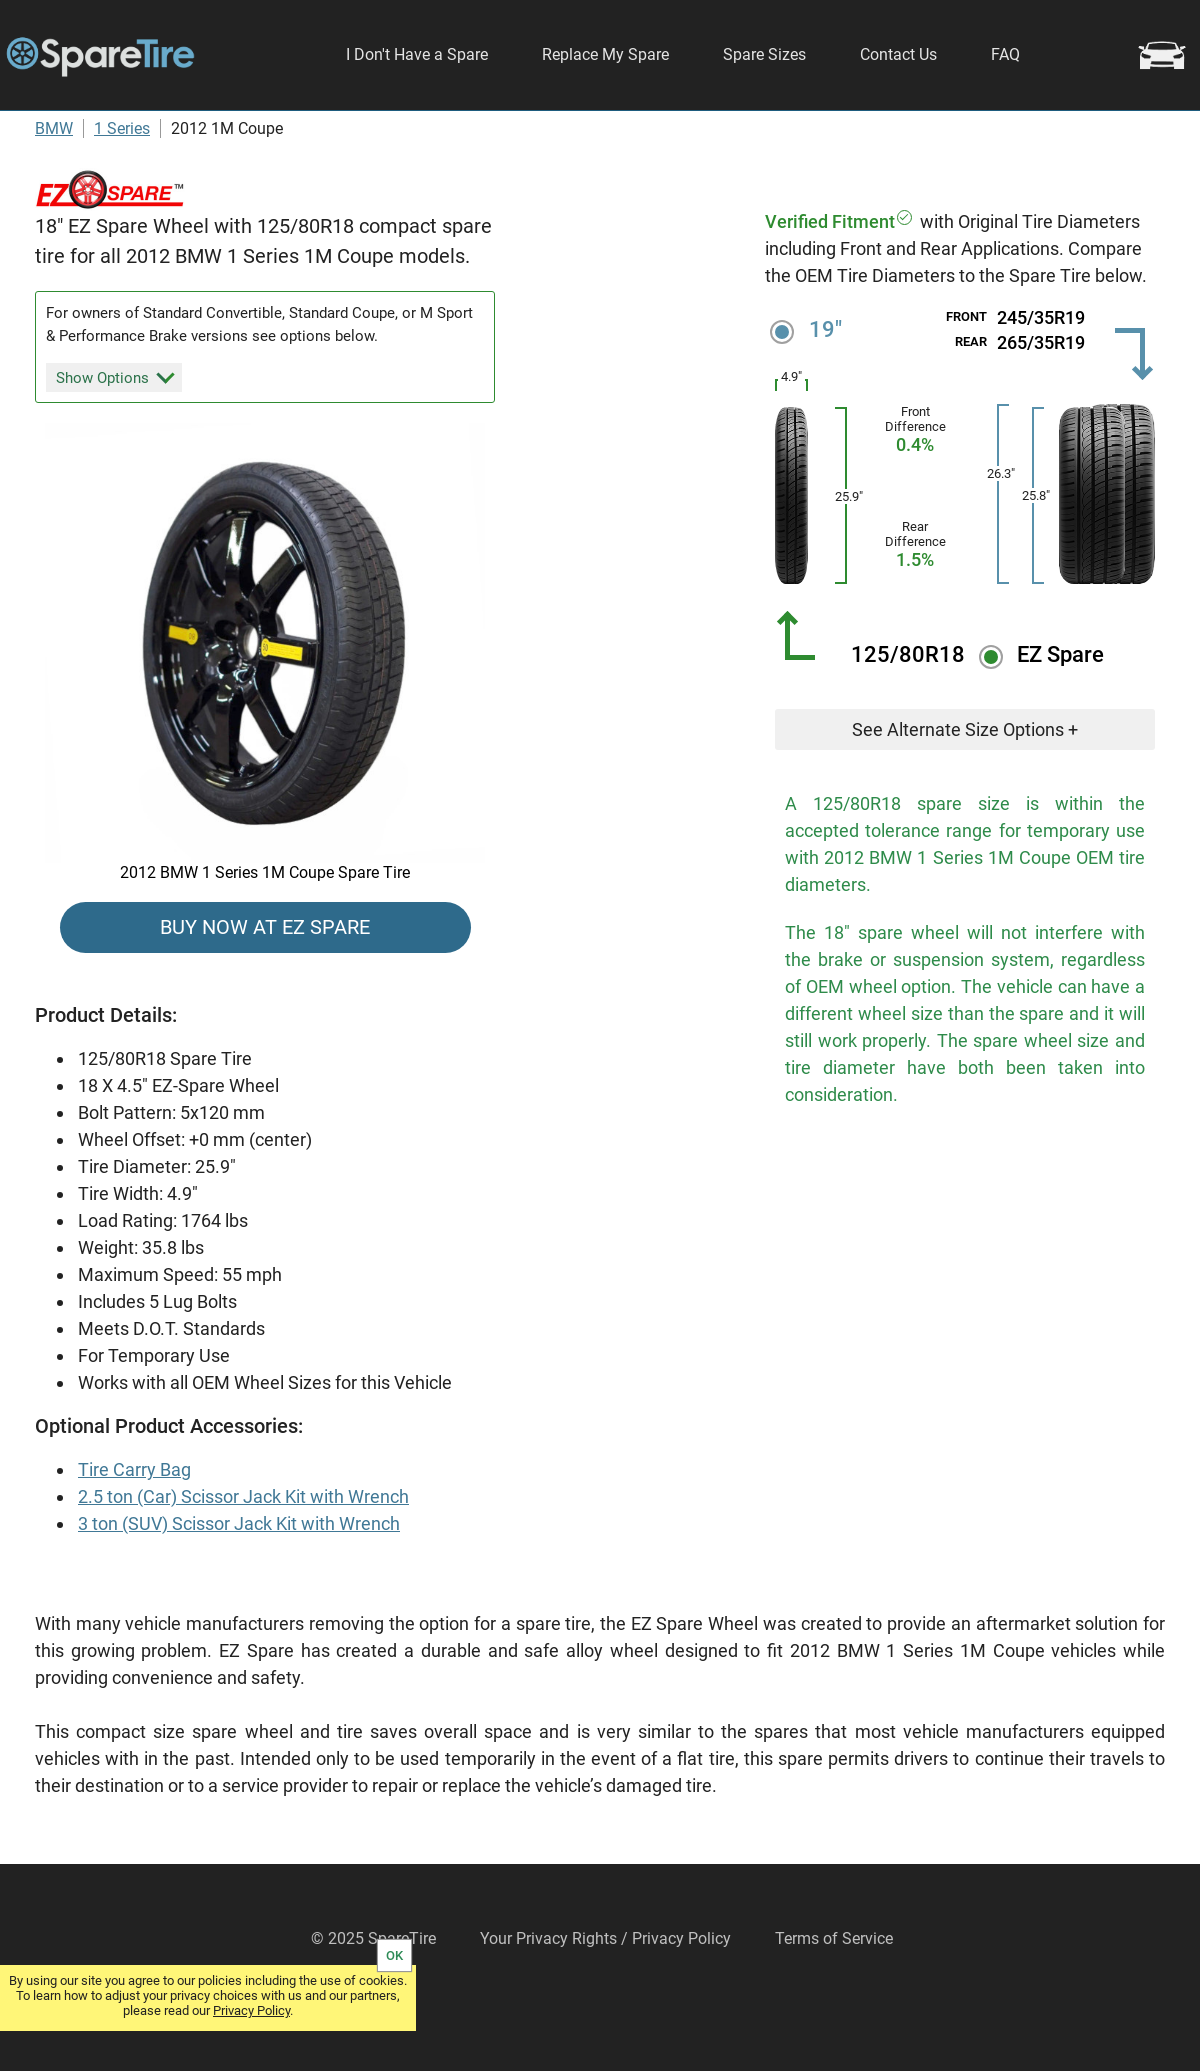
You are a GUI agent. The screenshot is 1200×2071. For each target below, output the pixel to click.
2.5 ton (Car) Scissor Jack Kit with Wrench (243, 1554)
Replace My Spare (605, 54)
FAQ (1005, 54)
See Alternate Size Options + (965, 787)
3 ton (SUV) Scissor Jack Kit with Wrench (239, 1581)
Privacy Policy (251, 2010)
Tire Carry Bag (134, 1527)
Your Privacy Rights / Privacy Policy (605, 1996)
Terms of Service (834, 1996)
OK (394, 1955)
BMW (54, 186)
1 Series (122, 186)
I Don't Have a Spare (417, 54)
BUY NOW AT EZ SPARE (265, 985)
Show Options (115, 434)
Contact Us (898, 54)
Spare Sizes (764, 54)
